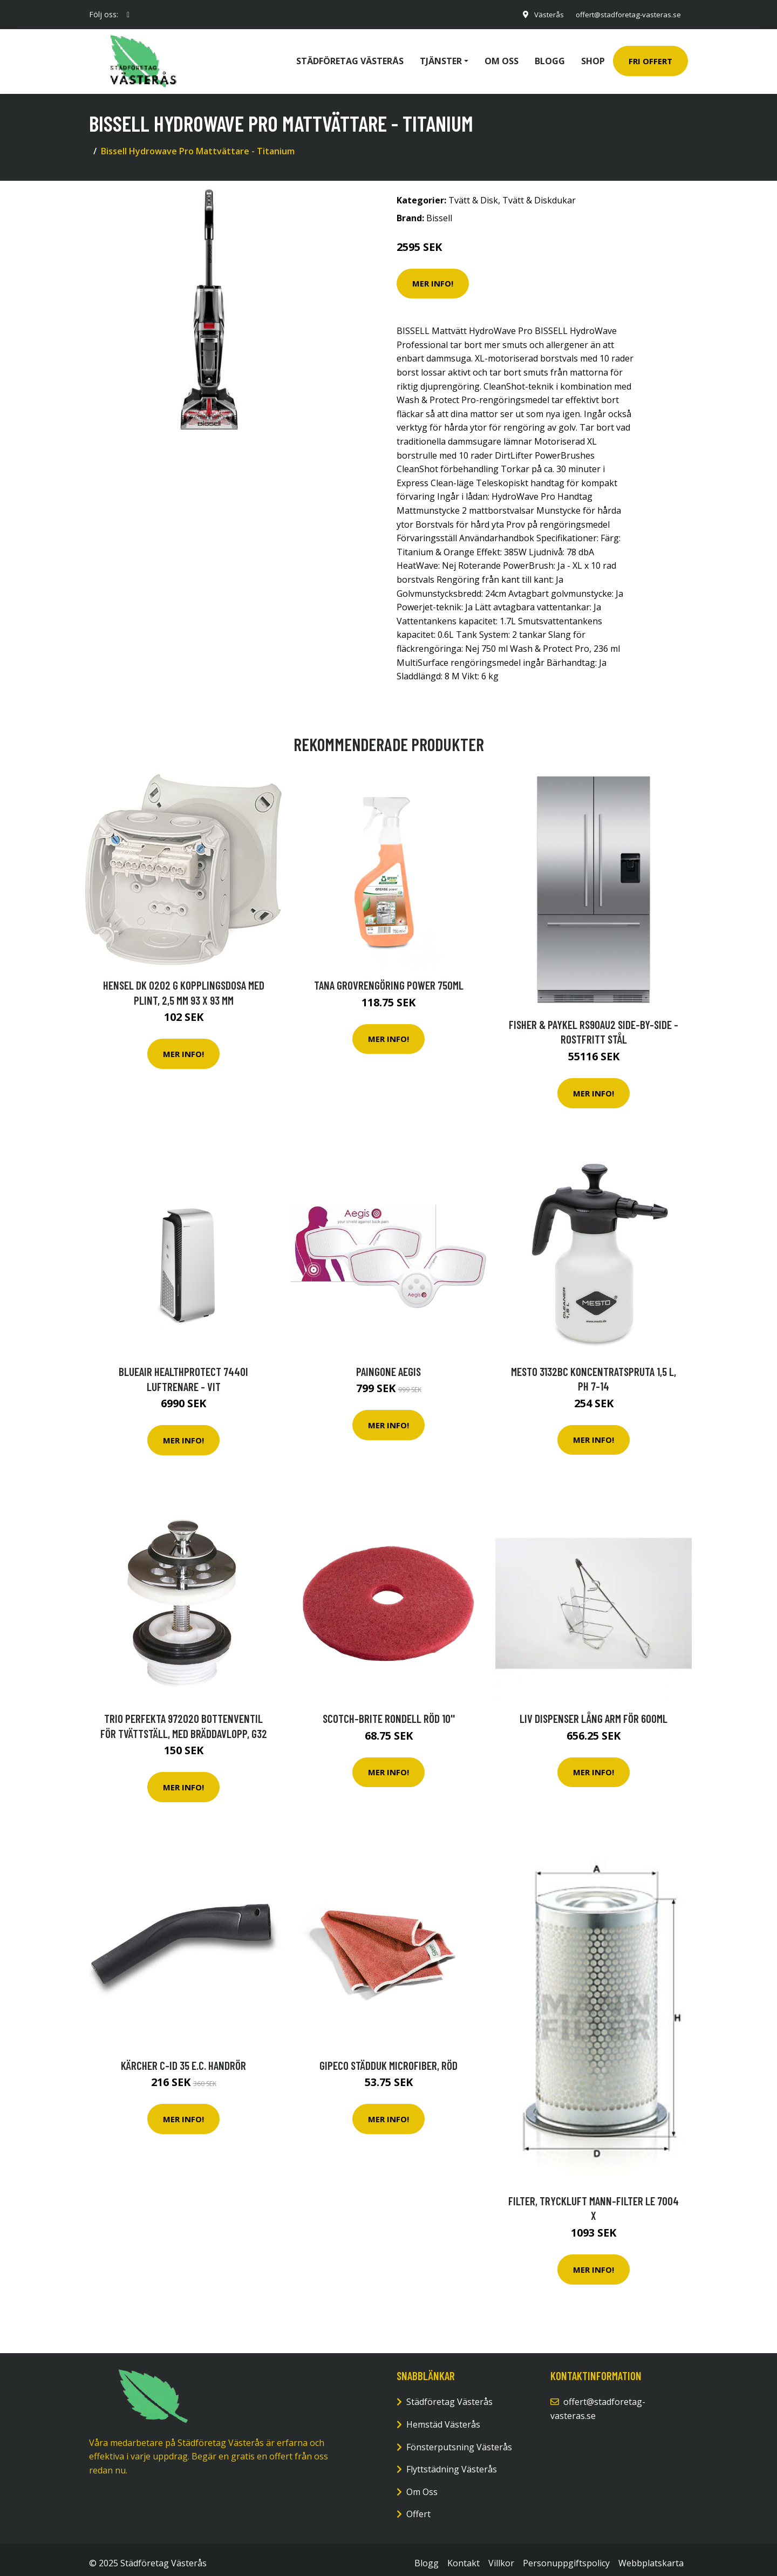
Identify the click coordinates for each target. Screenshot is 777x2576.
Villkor (501, 2555)
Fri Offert (650, 57)
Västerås (542, 14)
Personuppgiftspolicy (566, 2555)
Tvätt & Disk (473, 193)
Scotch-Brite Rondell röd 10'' (389, 1711)
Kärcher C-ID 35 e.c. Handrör (183, 2057)
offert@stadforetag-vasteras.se (624, 14)
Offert (418, 2506)
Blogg (550, 57)
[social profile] (128, 14)
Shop (593, 57)
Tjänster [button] (441, 57)
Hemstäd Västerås (443, 2417)
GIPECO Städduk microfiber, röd (388, 2057)
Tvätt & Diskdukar (539, 193)
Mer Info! (432, 275)
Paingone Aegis (388, 1364)
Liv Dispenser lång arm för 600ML (593, 1711)
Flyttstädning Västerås (451, 2462)
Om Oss (422, 2484)
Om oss (502, 57)
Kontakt (463, 2555)
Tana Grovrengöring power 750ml (389, 977)
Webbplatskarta (651, 2555)
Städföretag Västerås (350, 57)
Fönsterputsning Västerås (459, 2439)
